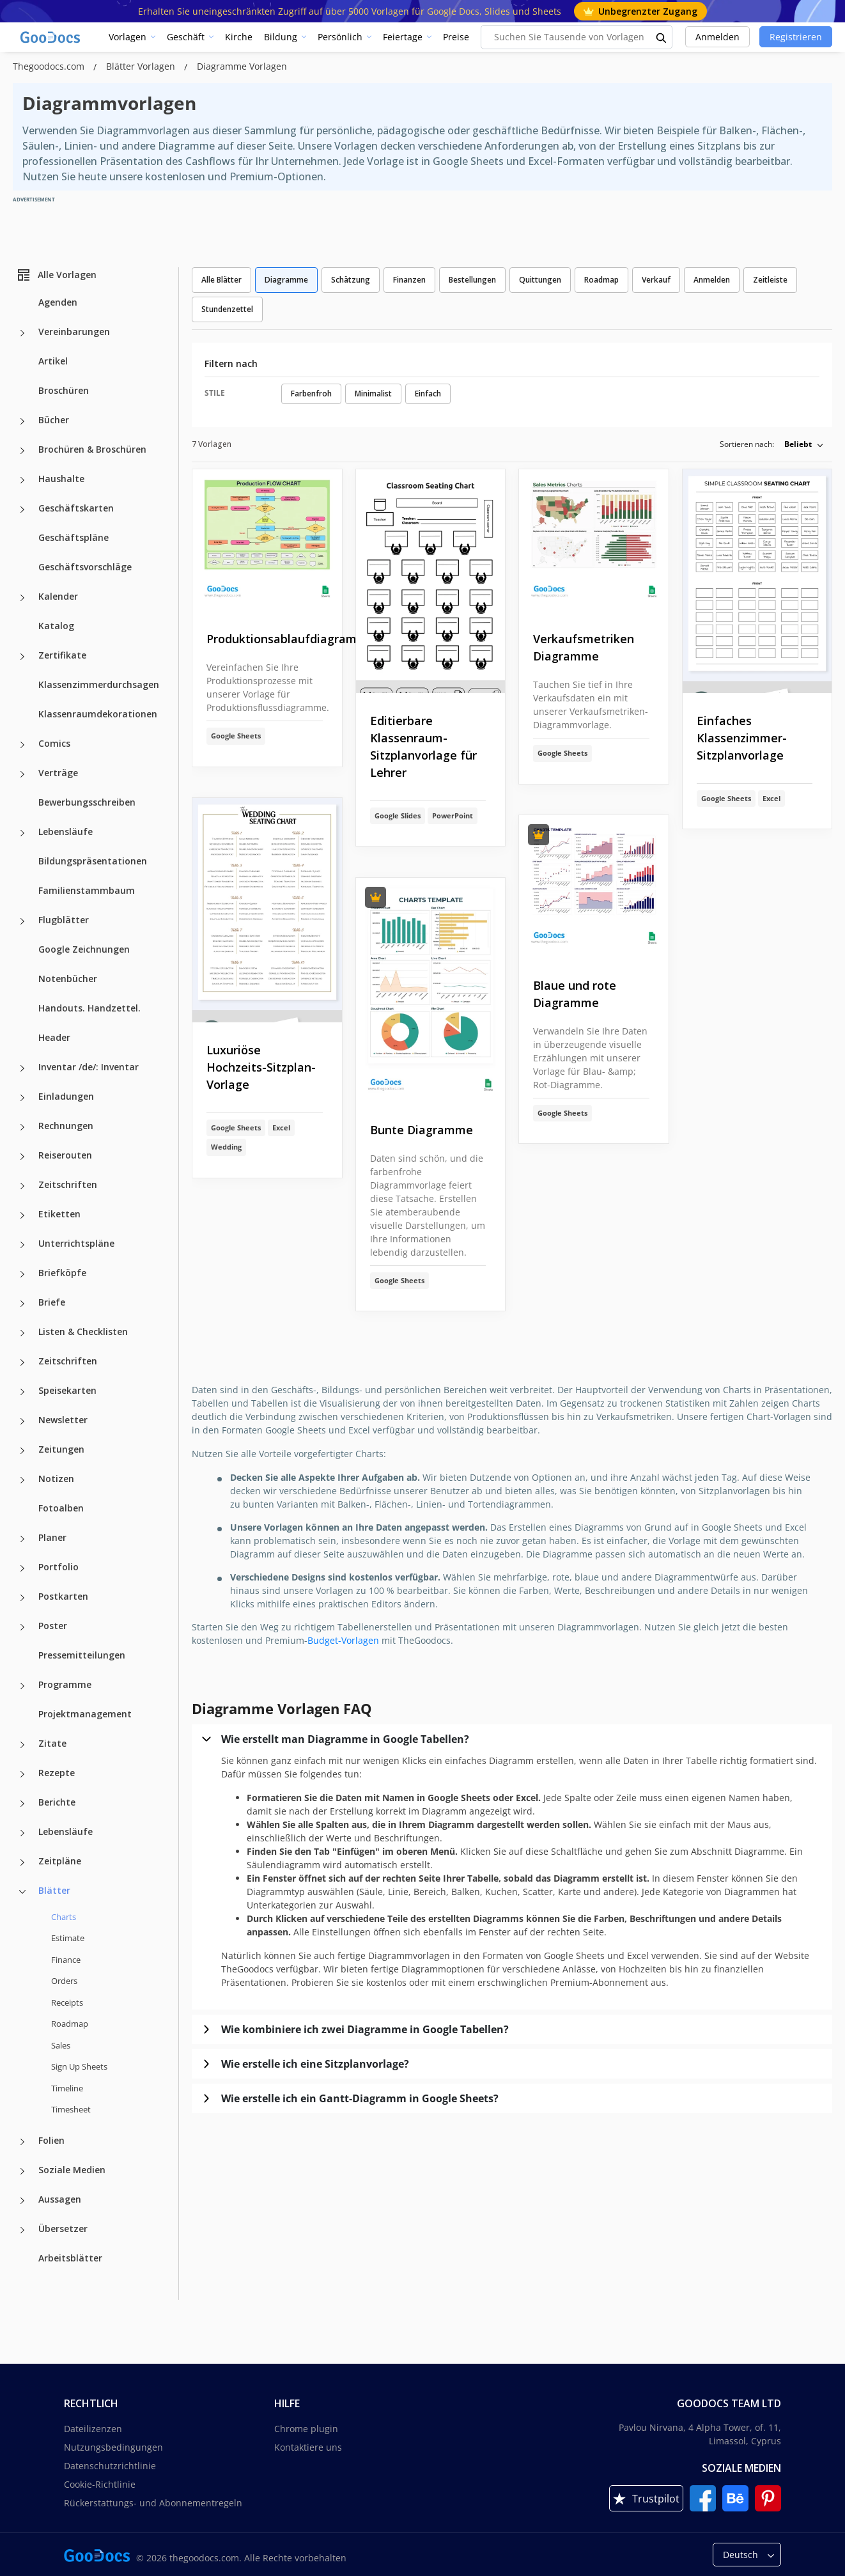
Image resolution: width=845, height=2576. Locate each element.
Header (54, 1037)
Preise (456, 37)
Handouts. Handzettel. (89, 1008)
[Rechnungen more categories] (22, 1127)
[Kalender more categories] (22, 597)
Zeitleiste (770, 279)
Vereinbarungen (74, 331)
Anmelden (717, 37)
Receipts (67, 2002)
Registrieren (796, 37)
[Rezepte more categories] (22, 1774)
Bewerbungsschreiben (87, 802)
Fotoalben (61, 1508)
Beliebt (798, 444)
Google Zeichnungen (84, 949)
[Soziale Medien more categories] (22, 2171)
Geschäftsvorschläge (85, 567)
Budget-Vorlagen (343, 1640)
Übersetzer (63, 2228)
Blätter (54, 1890)
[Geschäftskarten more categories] (22, 509)
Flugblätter (63, 920)
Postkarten (63, 1596)
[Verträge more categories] (22, 774)
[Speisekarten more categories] (22, 1391)
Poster (52, 1626)
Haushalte (61, 478)
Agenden (57, 302)
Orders (64, 1981)
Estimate (67, 1938)
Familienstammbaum (86, 890)
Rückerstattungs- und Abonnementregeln (153, 2503)
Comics (54, 743)
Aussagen (59, 2199)
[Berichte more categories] (22, 1803)
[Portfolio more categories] (22, 1568)
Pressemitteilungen (81, 1655)
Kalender (58, 596)
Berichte (56, 1802)
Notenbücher (67, 978)
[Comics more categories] (22, 744)
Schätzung (350, 279)
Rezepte (56, 1773)
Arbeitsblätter (70, 2258)
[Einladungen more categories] (22, 1097)
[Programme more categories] (22, 1686)
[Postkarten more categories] (22, 1597)
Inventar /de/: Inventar (88, 1067)
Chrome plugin (306, 2429)
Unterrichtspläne (76, 1243)
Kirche (238, 37)
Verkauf (656, 279)
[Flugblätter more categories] (22, 921)
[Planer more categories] (22, 1539)
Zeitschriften (67, 1184)
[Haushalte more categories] (22, 480)
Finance (66, 1959)
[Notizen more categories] (22, 1480)
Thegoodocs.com (50, 66)
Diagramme (286, 279)
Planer (52, 1537)
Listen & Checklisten (83, 1331)
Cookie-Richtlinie (100, 2484)
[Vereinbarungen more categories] (22, 333)
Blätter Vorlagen (142, 66)
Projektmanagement (85, 1714)
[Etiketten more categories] (22, 1215)
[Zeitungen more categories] (22, 1450)
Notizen (56, 1478)
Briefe (51, 1302)
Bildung (280, 37)
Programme (64, 1684)
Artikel (53, 361)
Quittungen (540, 279)
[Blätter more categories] (22, 1891)
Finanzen (409, 279)
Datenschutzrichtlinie (110, 2466)
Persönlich (340, 37)
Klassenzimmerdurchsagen (98, 684)
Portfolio (58, 1567)
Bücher (53, 420)
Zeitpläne (59, 1861)
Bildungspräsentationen (92, 861)
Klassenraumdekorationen (97, 714)
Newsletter (63, 1420)
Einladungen (66, 1096)
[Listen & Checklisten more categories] (22, 1333)
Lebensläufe (65, 831)
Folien (51, 2140)
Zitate (52, 1743)
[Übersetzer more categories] (22, 2230)
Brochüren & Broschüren (92, 449)
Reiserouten (65, 1155)
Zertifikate (62, 655)
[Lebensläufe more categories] (22, 833)
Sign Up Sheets (79, 2066)
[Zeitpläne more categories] (22, 1862)
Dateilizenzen (93, 2429)
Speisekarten (67, 1390)
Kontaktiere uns (308, 2447)
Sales (60, 2045)
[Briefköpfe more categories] (22, 1274)
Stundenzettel (227, 309)
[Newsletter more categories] (22, 1421)
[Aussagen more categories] (22, 2200)
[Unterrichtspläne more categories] (22, 1244)
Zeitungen (61, 1449)
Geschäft (186, 37)
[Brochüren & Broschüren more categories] (22, 450)
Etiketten (59, 1214)
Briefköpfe (62, 1273)
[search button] (661, 37)
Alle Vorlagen (56, 275)
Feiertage (402, 37)
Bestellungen (472, 279)
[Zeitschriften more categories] (22, 1186)
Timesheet (71, 2109)
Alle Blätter (221, 279)
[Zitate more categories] (22, 1744)
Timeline (67, 2088)
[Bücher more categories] (22, 421)
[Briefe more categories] (22, 1303)
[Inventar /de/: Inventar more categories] (22, 1068)
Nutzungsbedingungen (113, 2447)
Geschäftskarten (76, 508)
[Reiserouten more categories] (22, 1156)
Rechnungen (65, 1126)
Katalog (56, 626)
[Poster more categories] (22, 1627)
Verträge (58, 773)
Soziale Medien (71, 2170)
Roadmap (69, 2023)
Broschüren (63, 390)
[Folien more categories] (22, 2141)
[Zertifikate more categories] (22, 656)
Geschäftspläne (73, 537)
